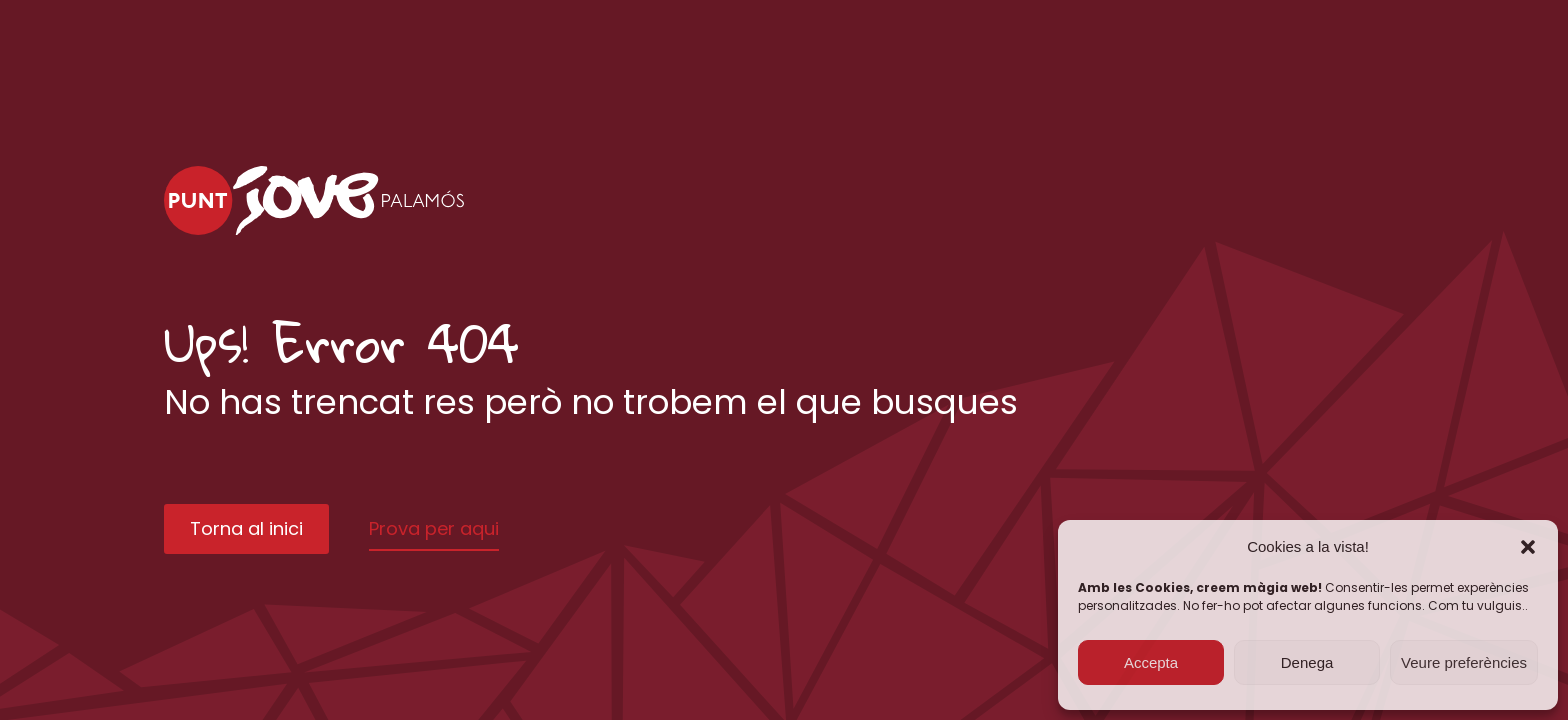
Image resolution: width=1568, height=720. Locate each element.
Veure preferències (1464, 662)
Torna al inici (246, 528)
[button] (1528, 547)
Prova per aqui (434, 528)
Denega (1307, 662)
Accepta (1151, 662)
